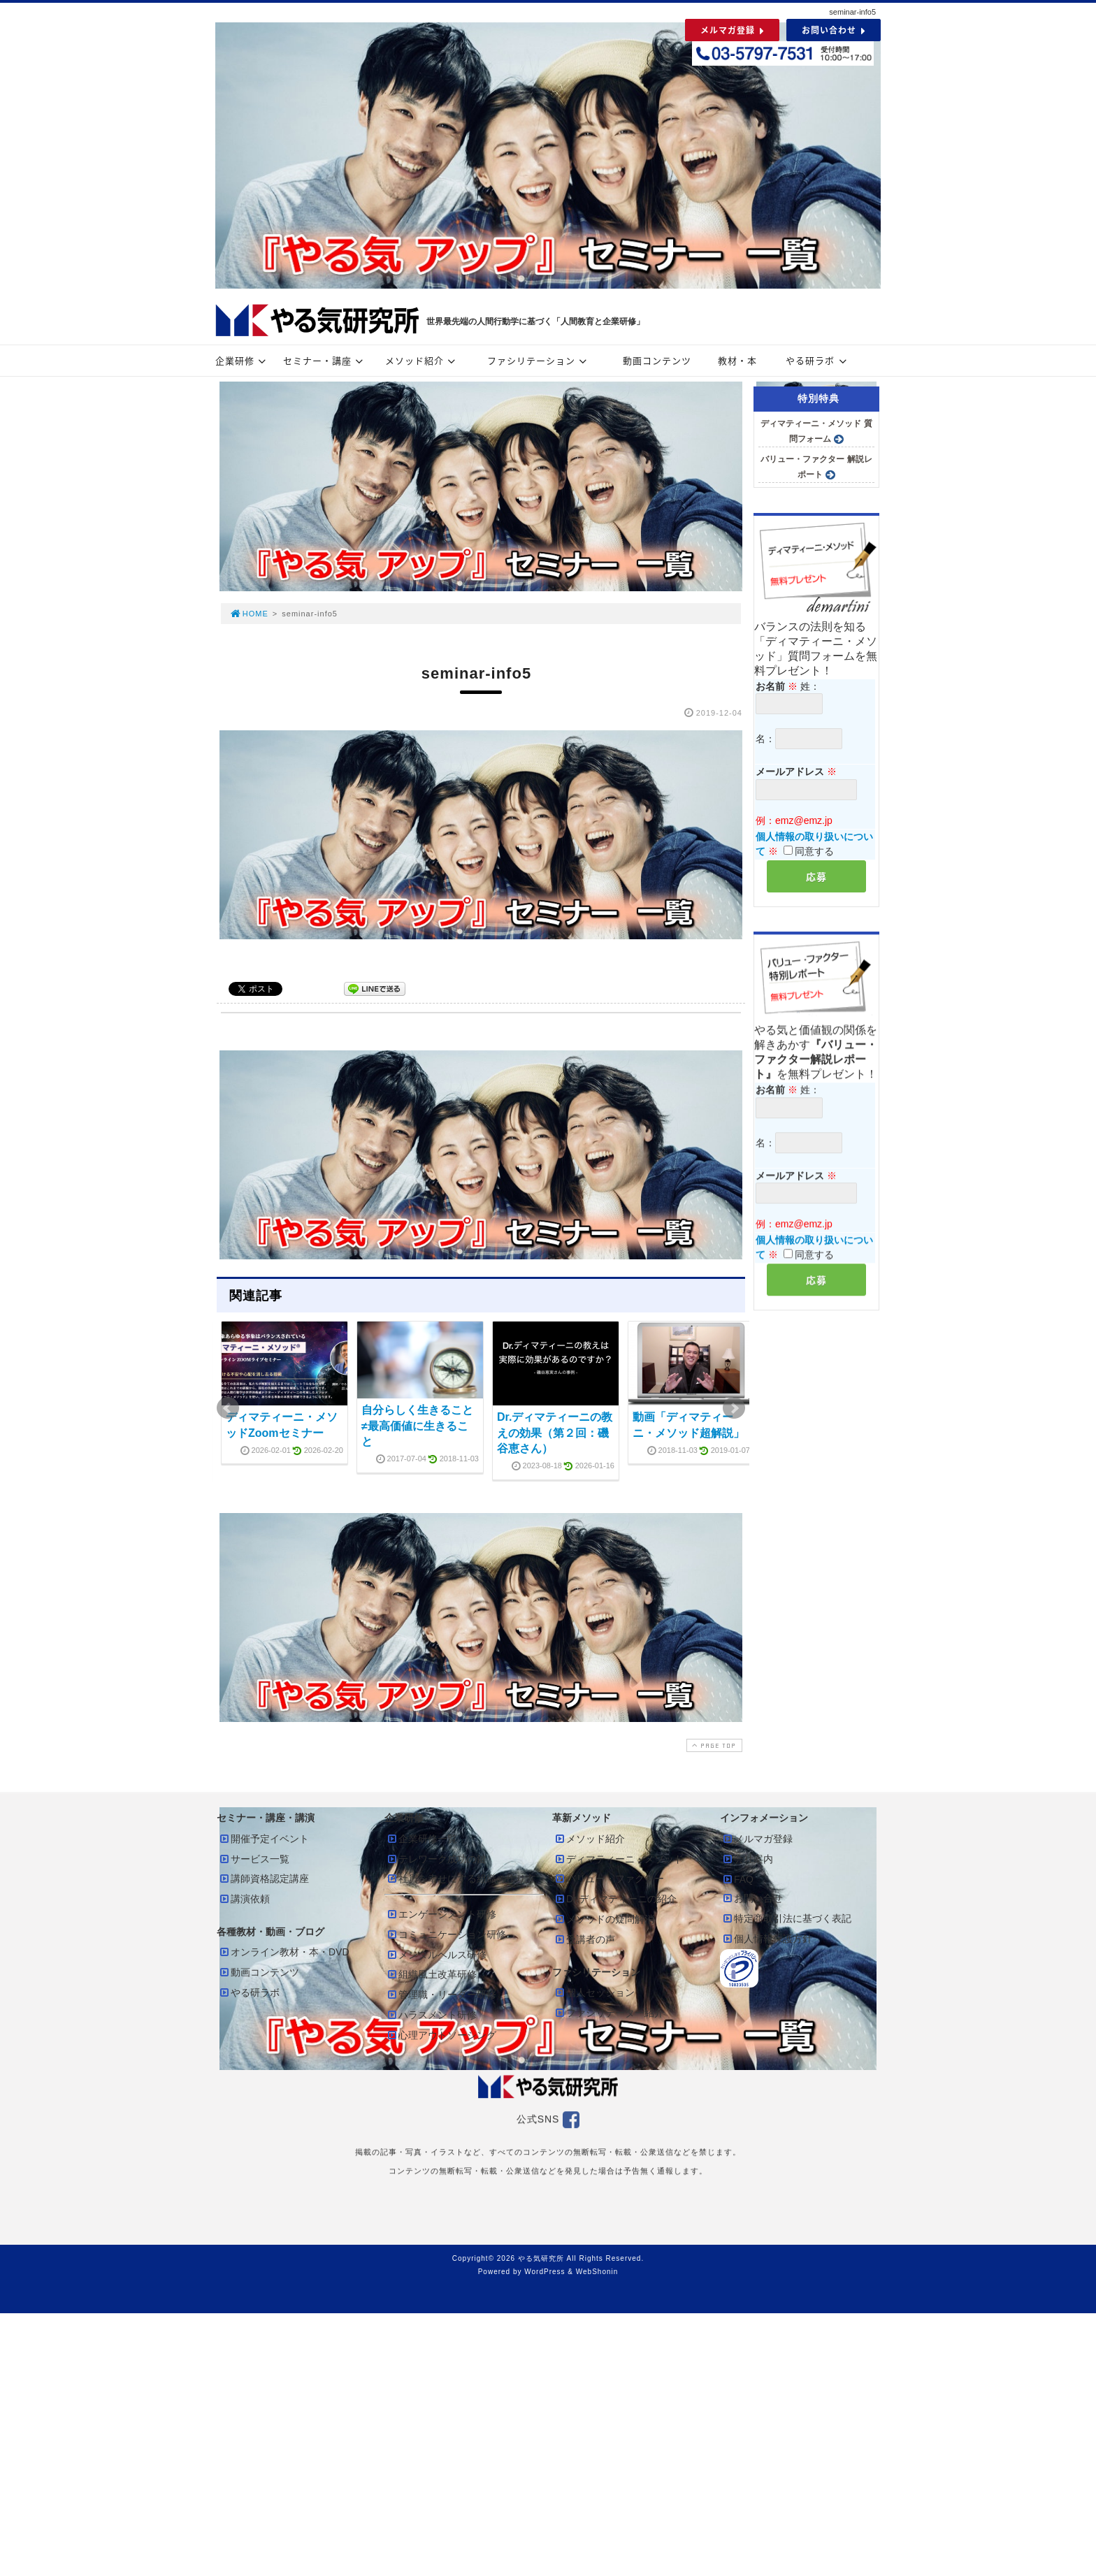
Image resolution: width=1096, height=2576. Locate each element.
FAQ (737, 1879)
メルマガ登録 (757, 1838)
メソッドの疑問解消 (604, 1919)
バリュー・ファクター (609, 1878)
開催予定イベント (263, 1838)
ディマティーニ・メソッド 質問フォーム (816, 431)
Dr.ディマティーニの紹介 (615, 1898)
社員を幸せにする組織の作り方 (460, 1878)
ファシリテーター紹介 (609, 2012)
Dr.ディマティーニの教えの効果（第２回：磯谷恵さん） (554, 1432)
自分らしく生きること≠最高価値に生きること (417, 1425)
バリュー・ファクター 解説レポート (816, 466)
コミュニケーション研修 (446, 1934)
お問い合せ (752, 1898)
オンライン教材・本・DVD (283, 1952)
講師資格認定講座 (263, 1878)
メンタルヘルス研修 (436, 1954)
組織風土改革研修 (431, 1974)
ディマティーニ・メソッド (619, 1859)
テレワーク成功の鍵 (436, 1859)
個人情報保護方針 (766, 1938)
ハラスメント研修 (431, 2014)
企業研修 (242, 360)
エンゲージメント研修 (441, 1914)
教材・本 (737, 360)
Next (734, 1408)
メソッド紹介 (422, 360)
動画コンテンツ (657, 360)
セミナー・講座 (325, 360)
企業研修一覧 (421, 1838)
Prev (228, 1408)
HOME (248, 613)
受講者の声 (584, 1939)
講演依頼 (244, 1898)
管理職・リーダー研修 (441, 1994)
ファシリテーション (539, 360)
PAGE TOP (713, 1745)
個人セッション (594, 1992)
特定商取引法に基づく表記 (786, 1918)
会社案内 (747, 1859)
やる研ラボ (818, 360)
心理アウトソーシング (441, 2035)
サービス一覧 (253, 1859)
